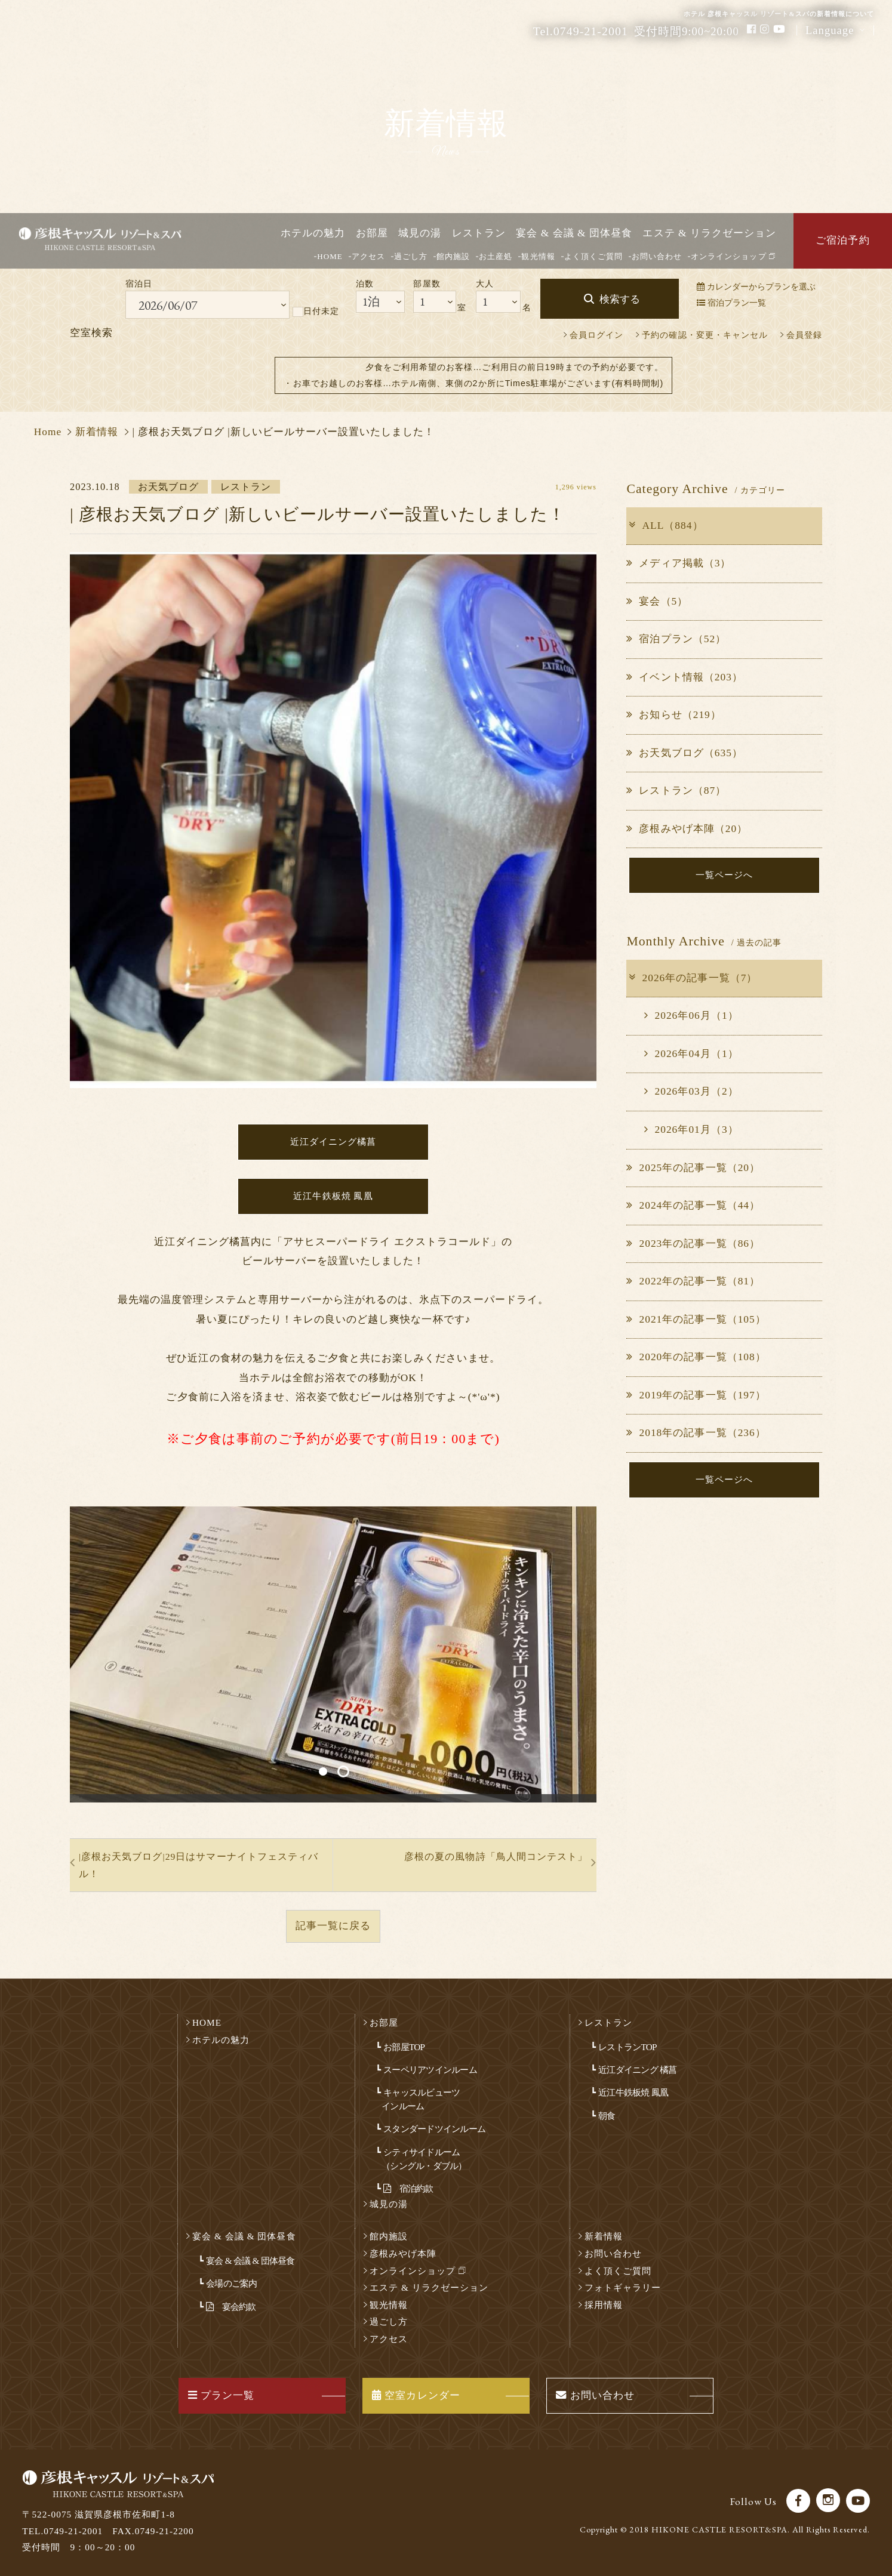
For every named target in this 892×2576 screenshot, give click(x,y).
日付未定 (316, 311)
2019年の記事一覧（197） (695, 1395)
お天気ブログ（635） (684, 753)
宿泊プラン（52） (676, 639)
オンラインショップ (733, 256)
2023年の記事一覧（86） (693, 1243)
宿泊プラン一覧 (731, 302)
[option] (333, 1654)
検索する (619, 299)
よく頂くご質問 (593, 256)
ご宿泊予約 (842, 240)
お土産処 (495, 256)
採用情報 (604, 2305)
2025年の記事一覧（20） (693, 1167)
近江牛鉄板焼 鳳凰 (633, 2092)
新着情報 (96, 431)
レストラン (479, 233)
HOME (330, 256)
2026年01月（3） (691, 1129)
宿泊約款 (408, 2188)
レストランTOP (627, 2047)
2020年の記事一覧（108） (695, 1357)
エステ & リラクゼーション (709, 233)
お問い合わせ (657, 256)
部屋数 (426, 283)
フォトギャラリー (623, 2287)
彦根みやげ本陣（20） (687, 828)
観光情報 (538, 256)
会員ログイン (596, 335)
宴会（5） (657, 601)
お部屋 (372, 233)
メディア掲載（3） (678, 563)
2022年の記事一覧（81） (693, 1281)
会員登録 (804, 335)
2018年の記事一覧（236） (695, 1432)
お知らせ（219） (673, 714)
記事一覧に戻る (333, 1925)
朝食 (606, 2115)
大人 (485, 283)
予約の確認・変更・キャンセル (705, 335)
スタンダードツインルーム (434, 2129)
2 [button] (344, 1771)
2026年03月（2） (691, 1091)
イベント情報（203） (684, 677)
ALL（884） (665, 525)
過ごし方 (410, 256)
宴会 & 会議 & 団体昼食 (574, 233)
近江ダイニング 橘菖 (637, 2070)
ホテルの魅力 (313, 233)
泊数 (365, 283)
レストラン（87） (676, 790)
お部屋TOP (404, 2047)
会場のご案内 (231, 2283)
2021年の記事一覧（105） (695, 1319)
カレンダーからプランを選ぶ (756, 286)
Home (48, 431)
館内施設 (453, 256)
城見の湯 (419, 233)
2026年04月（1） (691, 1053)
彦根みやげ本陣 (403, 2253)
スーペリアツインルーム (430, 2070)
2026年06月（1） (691, 1015)
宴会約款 (231, 2306)
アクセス (368, 256)
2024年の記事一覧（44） (693, 1205)
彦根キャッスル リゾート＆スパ (115, 240)
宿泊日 (138, 283)
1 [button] (323, 1771)
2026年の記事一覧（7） (692, 978)
